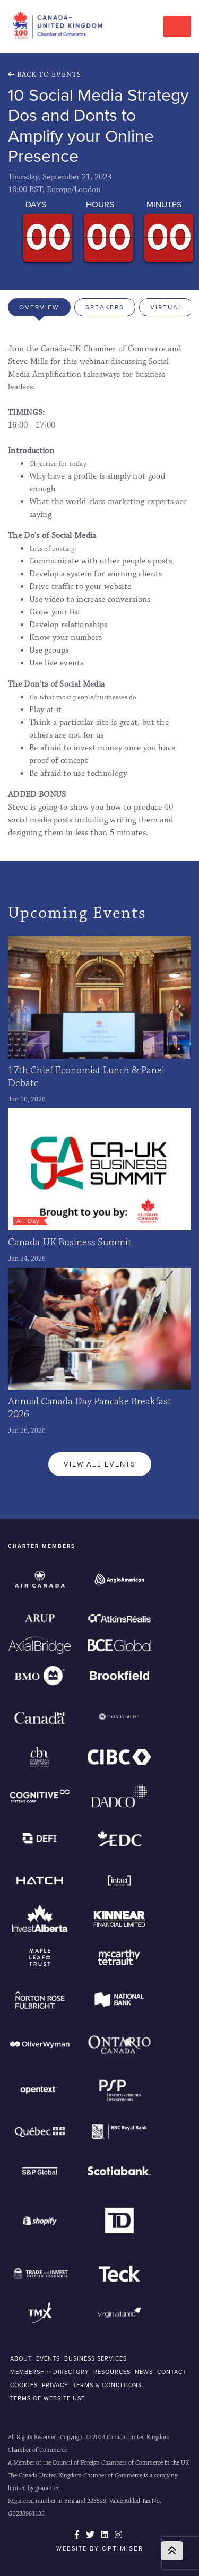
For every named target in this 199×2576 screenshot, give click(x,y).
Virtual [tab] (166, 307)
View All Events (100, 1464)
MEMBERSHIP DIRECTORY (49, 2371)
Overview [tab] (39, 307)
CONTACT (171, 2371)
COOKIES (24, 2385)
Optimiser (122, 2548)
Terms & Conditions (107, 2385)
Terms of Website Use (47, 2398)
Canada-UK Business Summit (70, 1242)
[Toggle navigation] (177, 26)
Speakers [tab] (104, 307)
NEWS (144, 2371)
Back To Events (44, 75)
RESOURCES (112, 2371)
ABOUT (21, 2358)
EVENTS (48, 2358)
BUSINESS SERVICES (95, 2358)
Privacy (55, 2385)
